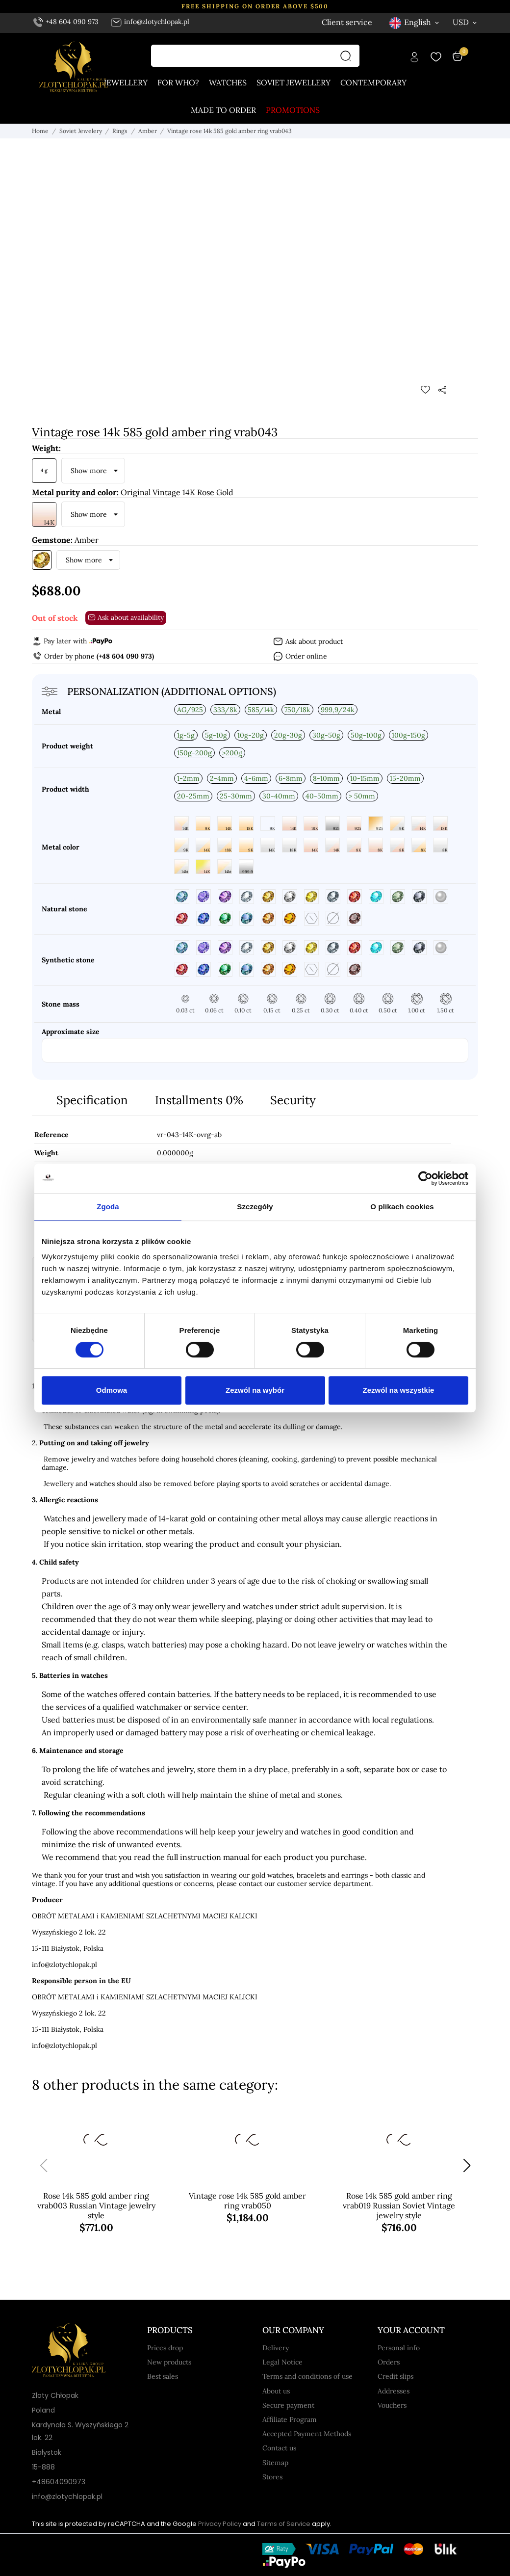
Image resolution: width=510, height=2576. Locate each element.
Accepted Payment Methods (306, 2433)
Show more (89, 470)
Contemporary (373, 82)
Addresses (393, 2391)
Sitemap (275, 2462)
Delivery (275, 2347)
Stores (272, 2476)
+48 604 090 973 (66, 21)
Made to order (223, 110)
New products (169, 2362)
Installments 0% (199, 1100)
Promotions (293, 110)
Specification (92, 1100)
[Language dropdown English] (414, 22)
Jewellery (125, 82)
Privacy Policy (219, 2523)
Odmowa (111, 1390)
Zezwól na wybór (255, 1390)
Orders (389, 2362)
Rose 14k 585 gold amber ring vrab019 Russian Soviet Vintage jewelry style (399, 2205)
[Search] (348, 56)
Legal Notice (282, 2362)
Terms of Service (283, 2523)
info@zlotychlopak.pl (149, 21)
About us (276, 2391)
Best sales (162, 2376)
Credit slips (395, 2376)
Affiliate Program (289, 2419)
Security (293, 1100)
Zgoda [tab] (108, 1206)
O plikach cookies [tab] (402, 1206)
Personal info (399, 2347)
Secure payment (288, 2405)
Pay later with (72, 641)
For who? (178, 82)
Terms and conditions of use (307, 2376)
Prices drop (165, 2347)
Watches (228, 82)
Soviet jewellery (293, 82)
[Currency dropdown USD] (465, 22)
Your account (411, 2330)
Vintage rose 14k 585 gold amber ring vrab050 (247, 2200)
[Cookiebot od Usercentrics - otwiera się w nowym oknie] (425, 1178)
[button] (466, 2166)
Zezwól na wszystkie (398, 1390)
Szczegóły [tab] (255, 1206)
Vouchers (392, 2405)
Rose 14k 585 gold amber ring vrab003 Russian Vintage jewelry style (96, 2205)
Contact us (279, 2447)
